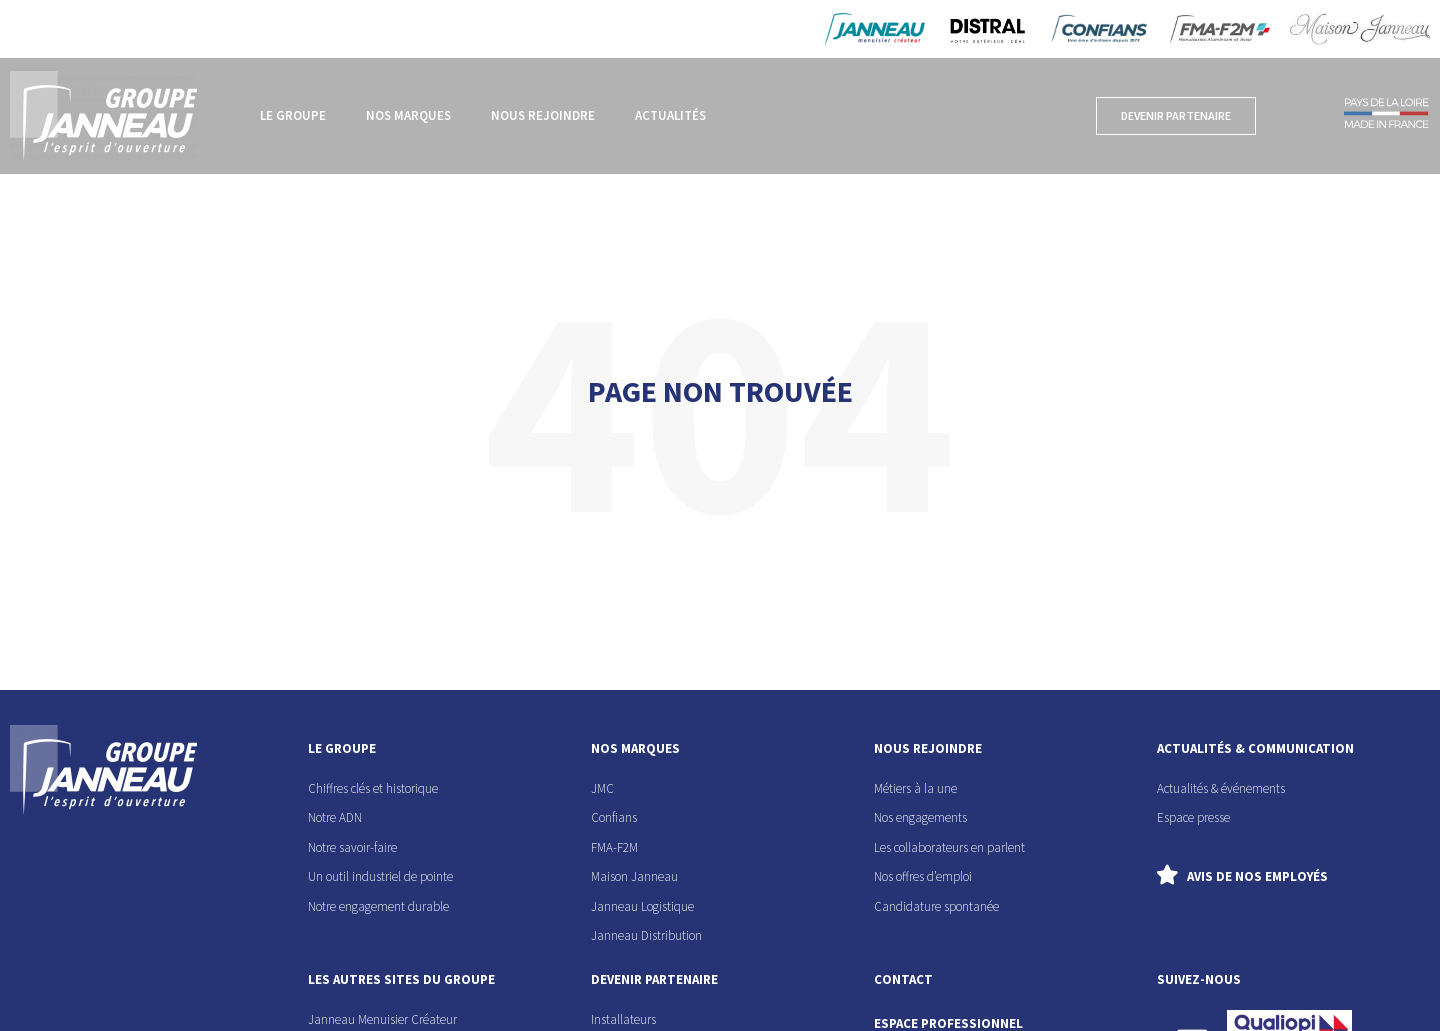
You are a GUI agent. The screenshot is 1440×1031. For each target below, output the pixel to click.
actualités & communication (1255, 748)
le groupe (342, 748)
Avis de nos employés (1257, 876)
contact (903, 979)
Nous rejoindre (543, 115)
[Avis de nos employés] (1167, 875)
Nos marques (408, 115)
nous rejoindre (928, 748)
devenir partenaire (654, 979)
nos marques (635, 748)
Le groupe (293, 115)
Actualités (670, 115)
